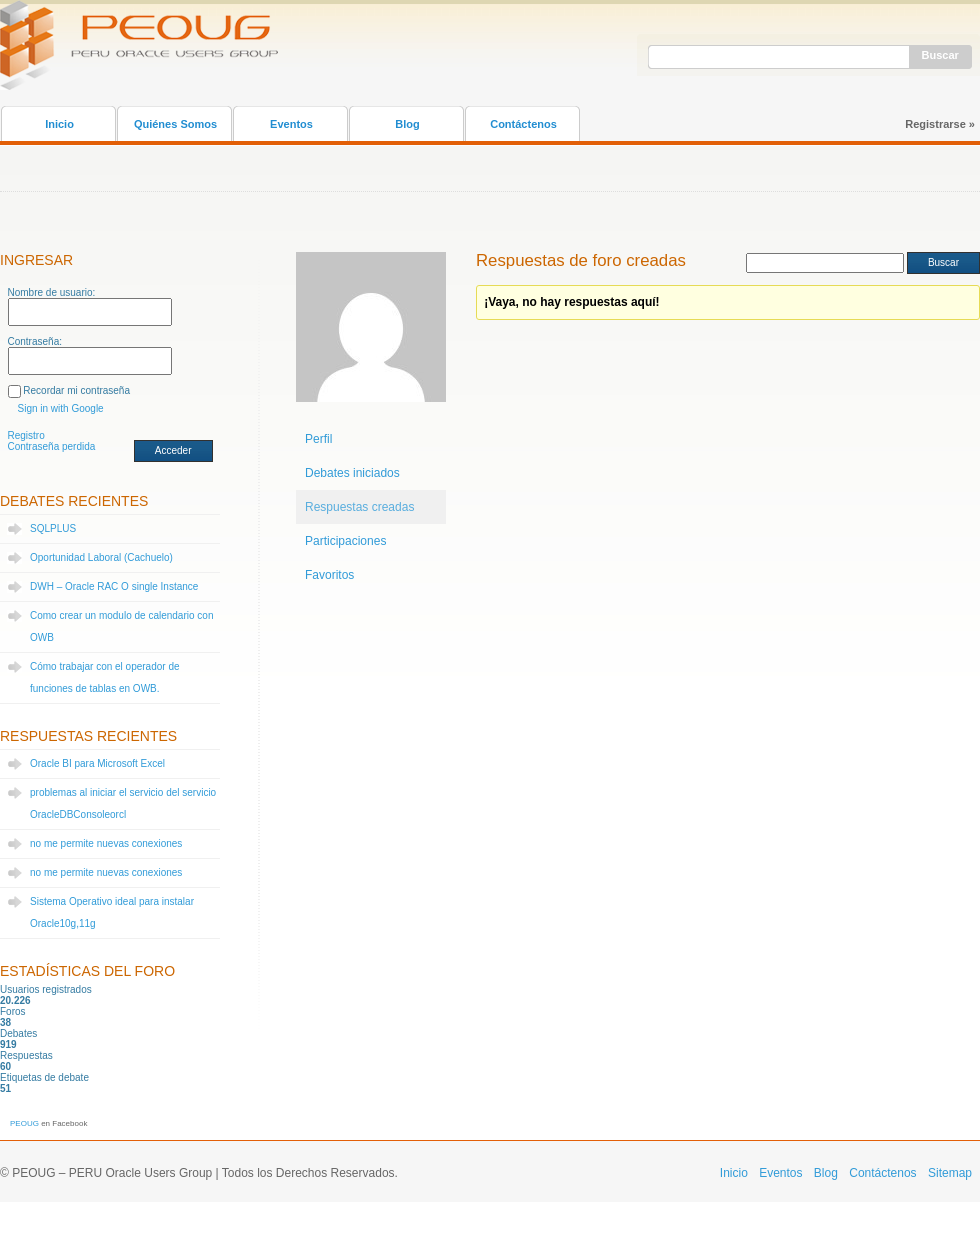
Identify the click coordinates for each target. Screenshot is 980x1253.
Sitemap (950, 1173)
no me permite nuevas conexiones (106, 843)
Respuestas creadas (359, 507)
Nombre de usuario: (52, 292)
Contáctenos (523, 124)
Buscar (940, 55)
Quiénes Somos (175, 124)
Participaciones (345, 541)
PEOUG (24, 1123)
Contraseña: (35, 341)
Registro (26, 435)
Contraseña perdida (52, 446)
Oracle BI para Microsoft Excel (97, 763)
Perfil (318, 439)
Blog (407, 124)
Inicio (59, 124)
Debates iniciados (352, 473)
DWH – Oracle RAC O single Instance (114, 586)
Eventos (291, 124)
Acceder (173, 450)
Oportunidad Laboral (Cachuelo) (101, 557)
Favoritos (329, 575)
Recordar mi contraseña (76, 390)
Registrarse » (940, 124)
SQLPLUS (53, 528)
